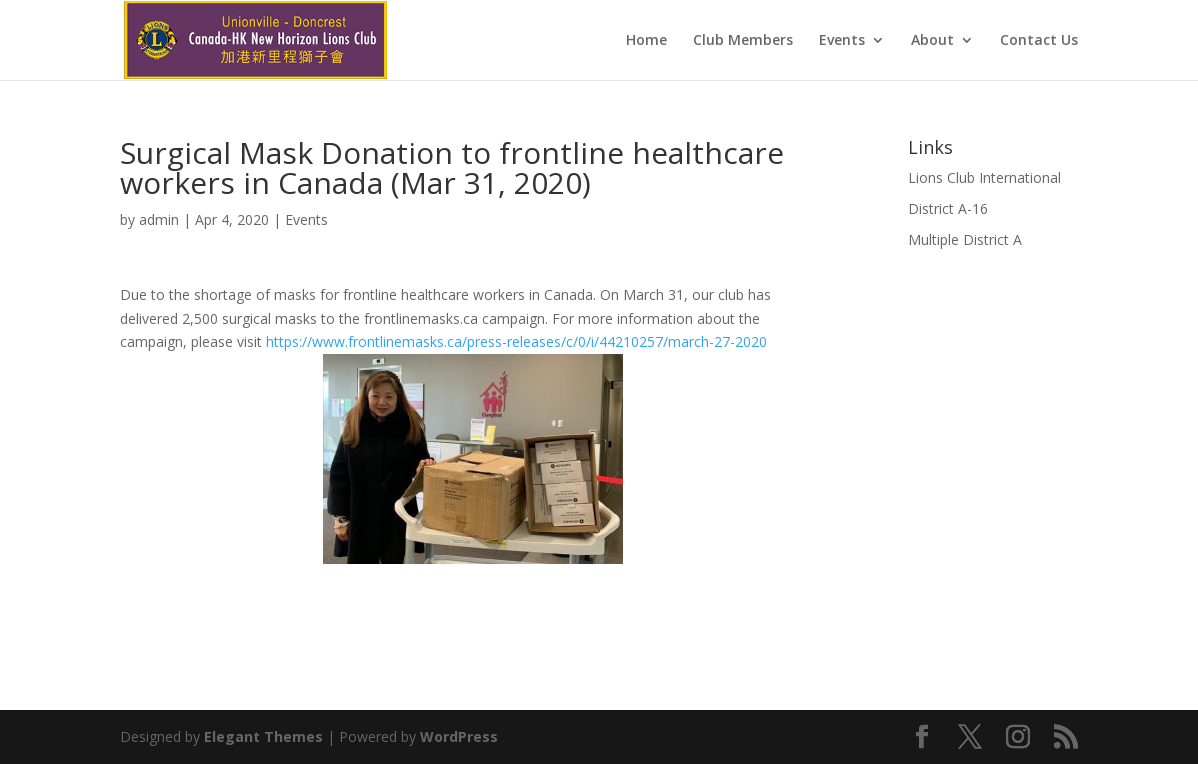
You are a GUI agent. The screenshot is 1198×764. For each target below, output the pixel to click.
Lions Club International (984, 177)
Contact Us (1039, 41)
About (932, 41)
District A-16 (948, 208)
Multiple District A (965, 239)
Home (646, 41)
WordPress (459, 736)
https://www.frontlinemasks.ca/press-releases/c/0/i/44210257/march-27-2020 (516, 341)
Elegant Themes (263, 736)
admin (159, 219)
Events (842, 41)
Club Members (743, 41)
